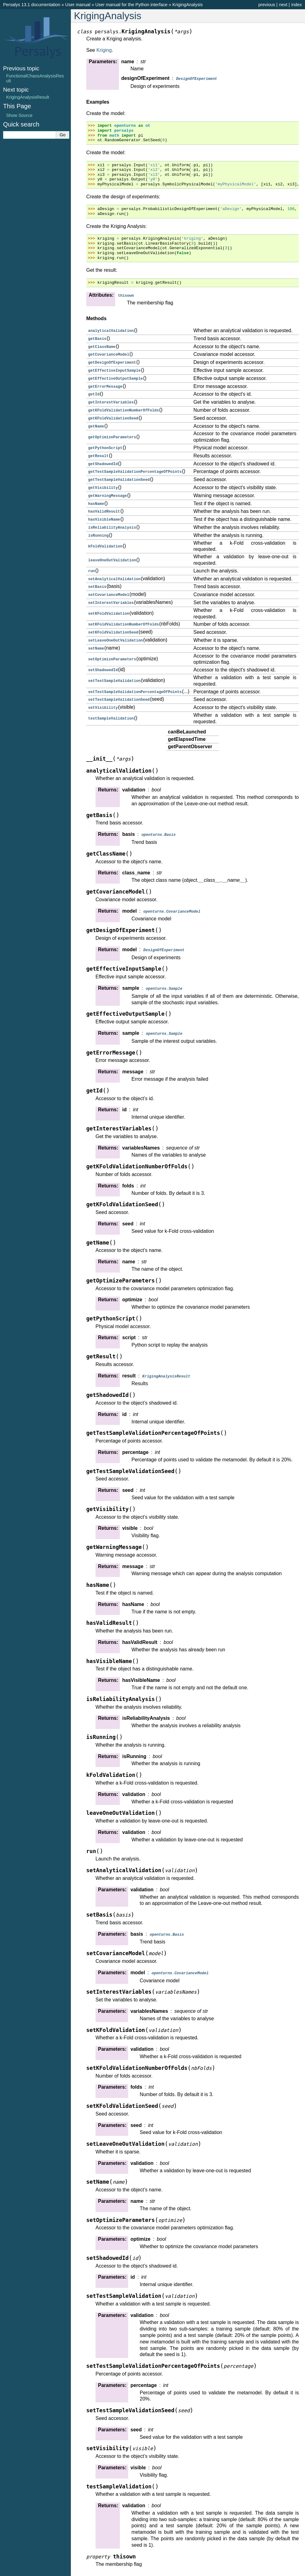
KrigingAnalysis (188, 4)
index (296, 4)
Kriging (104, 50)
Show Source (19, 115)
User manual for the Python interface (131, 4)
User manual (78, 4)
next (283, 4)
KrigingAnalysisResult (27, 97)
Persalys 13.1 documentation (31, 4)
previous (266, 4)
